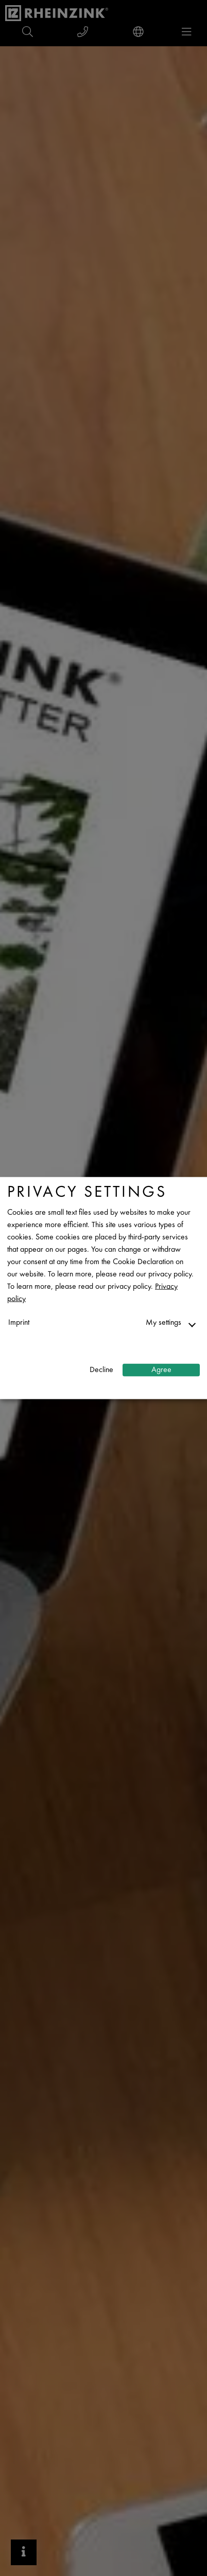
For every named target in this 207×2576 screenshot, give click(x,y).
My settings (163, 1323)
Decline (101, 1369)
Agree (161, 1369)
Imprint (18, 1323)
